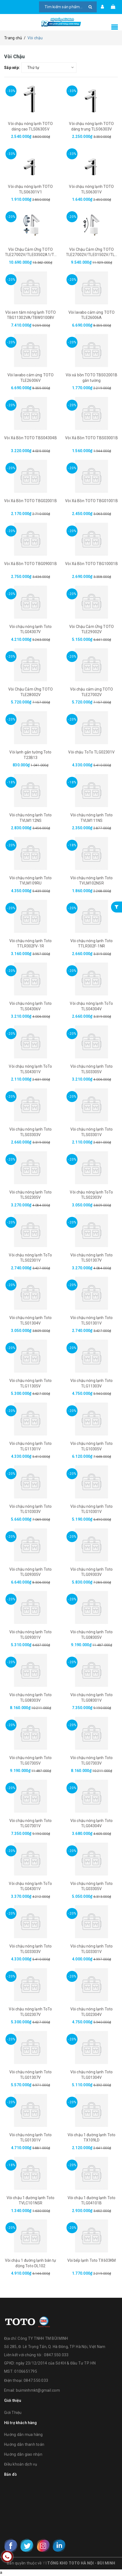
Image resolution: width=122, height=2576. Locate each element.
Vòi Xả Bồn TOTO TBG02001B (30, 501)
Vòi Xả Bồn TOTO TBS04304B (30, 438)
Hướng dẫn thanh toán (24, 2444)
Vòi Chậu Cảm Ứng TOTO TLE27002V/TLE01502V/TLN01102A (91, 254)
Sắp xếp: (12, 67)
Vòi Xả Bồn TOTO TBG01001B (91, 501)
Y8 (45, 2563)
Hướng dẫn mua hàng (23, 2434)
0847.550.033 (36, 2380)
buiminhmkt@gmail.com (38, 2390)
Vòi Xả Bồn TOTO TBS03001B (91, 438)
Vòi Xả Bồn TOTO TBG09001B (30, 563)
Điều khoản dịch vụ (20, 2464)
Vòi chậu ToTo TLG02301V (91, 752)
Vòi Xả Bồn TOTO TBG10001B (91, 563)
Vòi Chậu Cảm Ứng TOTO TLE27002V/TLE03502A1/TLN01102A (30, 254)
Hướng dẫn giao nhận (23, 2454)
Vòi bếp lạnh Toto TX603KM (91, 2260)
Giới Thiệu (13, 2412)
